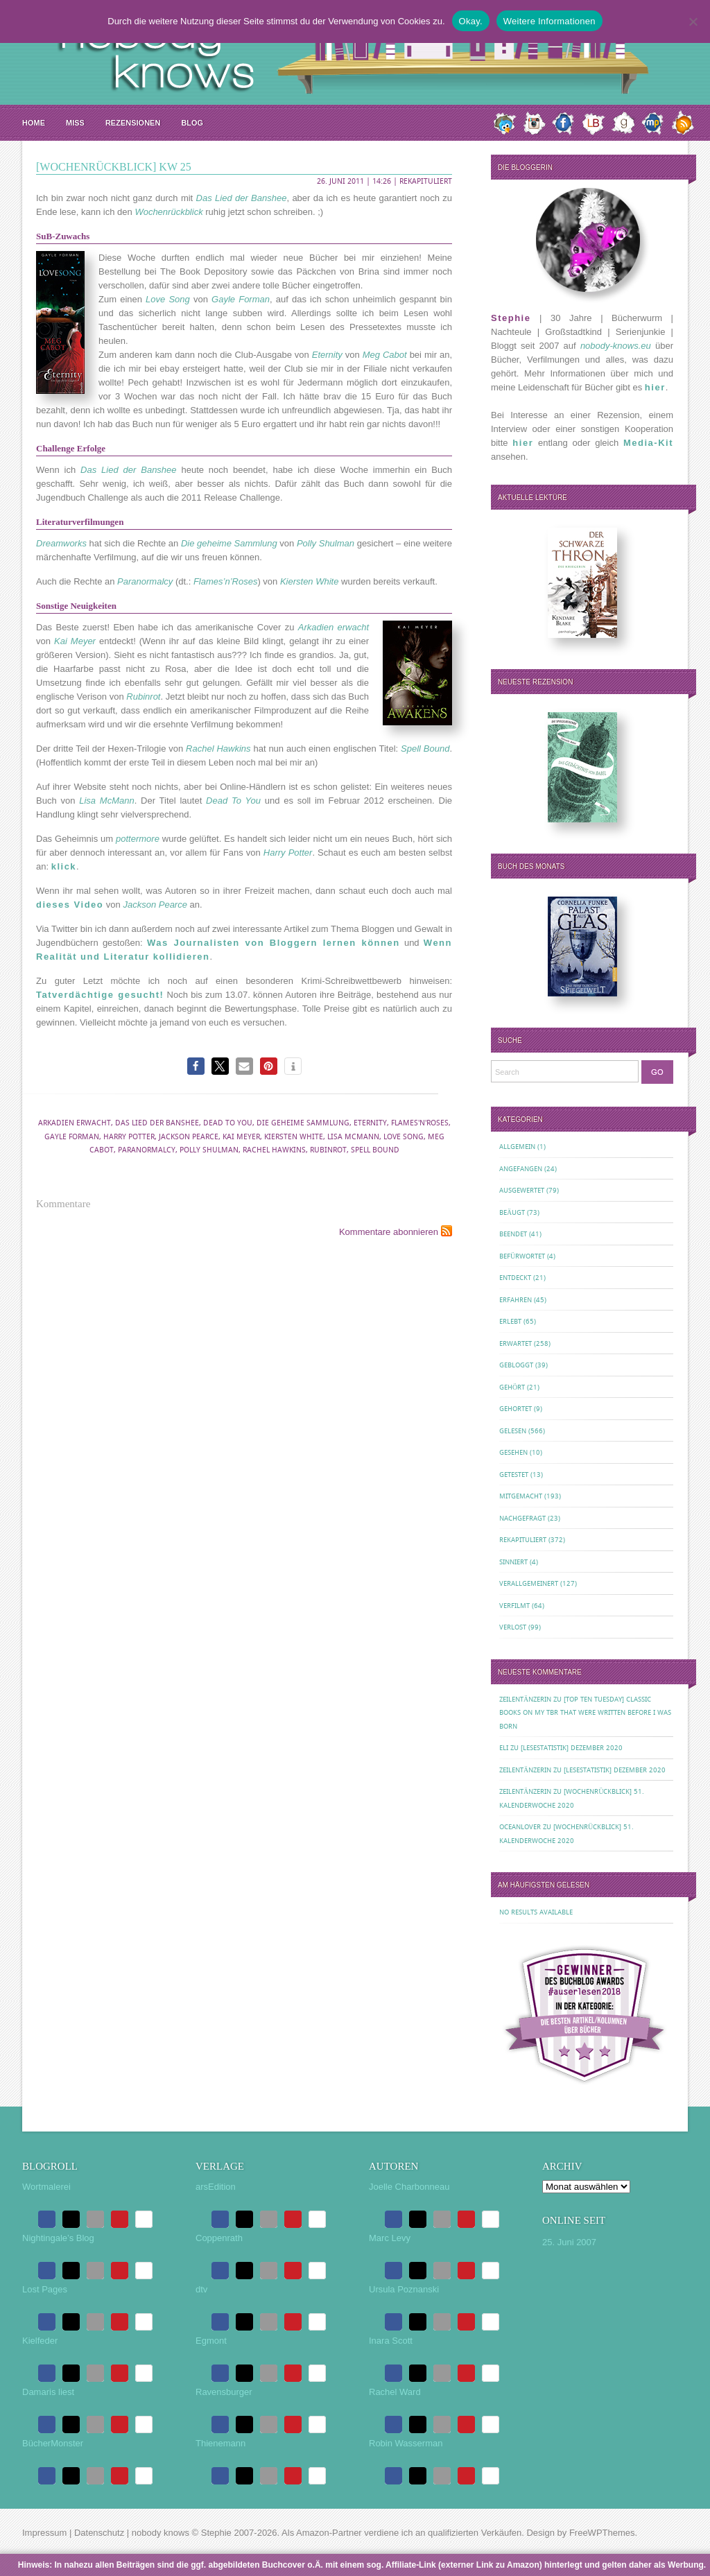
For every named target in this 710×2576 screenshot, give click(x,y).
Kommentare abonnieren (388, 1232)
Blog (192, 123)
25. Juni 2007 (569, 2242)
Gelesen (512, 1431)
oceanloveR (520, 1827)
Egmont (211, 2340)
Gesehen (513, 1452)
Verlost (512, 1627)
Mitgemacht (520, 1496)
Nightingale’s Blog (58, 2238)
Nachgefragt (522, 1518)
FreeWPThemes (602, 2532)
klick (63, 866)
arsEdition (216, 2186)
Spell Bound (375, 1150)
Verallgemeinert (528, 1583)
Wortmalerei (46, 2186)
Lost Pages (44, 2289)
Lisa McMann (353, 1136)
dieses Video (69, 904)
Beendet (513, 1234)
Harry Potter (129, 1136)
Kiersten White (293, 1136)
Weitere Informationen (549, 21)
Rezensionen (132, 123)
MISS (75, 123)
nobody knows (160, 2532)
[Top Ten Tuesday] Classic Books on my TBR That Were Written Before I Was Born (585, 1712)
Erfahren (515, 1300)
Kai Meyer (241, 1136)
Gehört (512, 1387)
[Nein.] (693, 21)
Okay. (471, 21)
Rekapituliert (425, 181)
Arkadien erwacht (74, 1122)
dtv (201, 2289)
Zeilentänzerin (525, 1699)
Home (33, 123)
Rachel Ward (395, 2392)
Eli (503, 1748)
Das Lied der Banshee (157, 1122)
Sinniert (513, 1562)
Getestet (513, 1474)
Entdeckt (515, 1277)
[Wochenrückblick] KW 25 (113, 167)
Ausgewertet (521, 1190)
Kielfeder (40, 2340)
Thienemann (220, 2443)
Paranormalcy (146, 1150)
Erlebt (510, 1321)
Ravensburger (224, 2392)
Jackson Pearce (188, 1136)
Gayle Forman (71, 1136)
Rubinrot (328, 1150)
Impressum (44, 2532)
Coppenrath (219, 2238)
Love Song (403, 1136)
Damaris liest (48, 2392)
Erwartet (515, 1343)
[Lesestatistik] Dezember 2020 (572, 1748)
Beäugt (512, 1212)
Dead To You (227, 1122)
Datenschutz (99, 2532)
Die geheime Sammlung (303, 1122)
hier (655, 387)
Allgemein (517, 1146)
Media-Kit (648, 443)
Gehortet (515, 1408)
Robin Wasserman (405, 2443)
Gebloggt (516, 1365)
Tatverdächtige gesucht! (100, 994)
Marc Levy (389, 2238)
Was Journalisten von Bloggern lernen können (273, 942)
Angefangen (520, 1169)
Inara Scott (391, 2340)
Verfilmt (514, 1605)
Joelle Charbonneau (409, 2186)
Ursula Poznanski (404, 2289)
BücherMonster (52, 2443)
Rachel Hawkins (274, 1150)
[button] (196, 1066)
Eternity (370, 1122)
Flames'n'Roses (420, 1122)
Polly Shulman (209, 1150)
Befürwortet (522, 1256)
